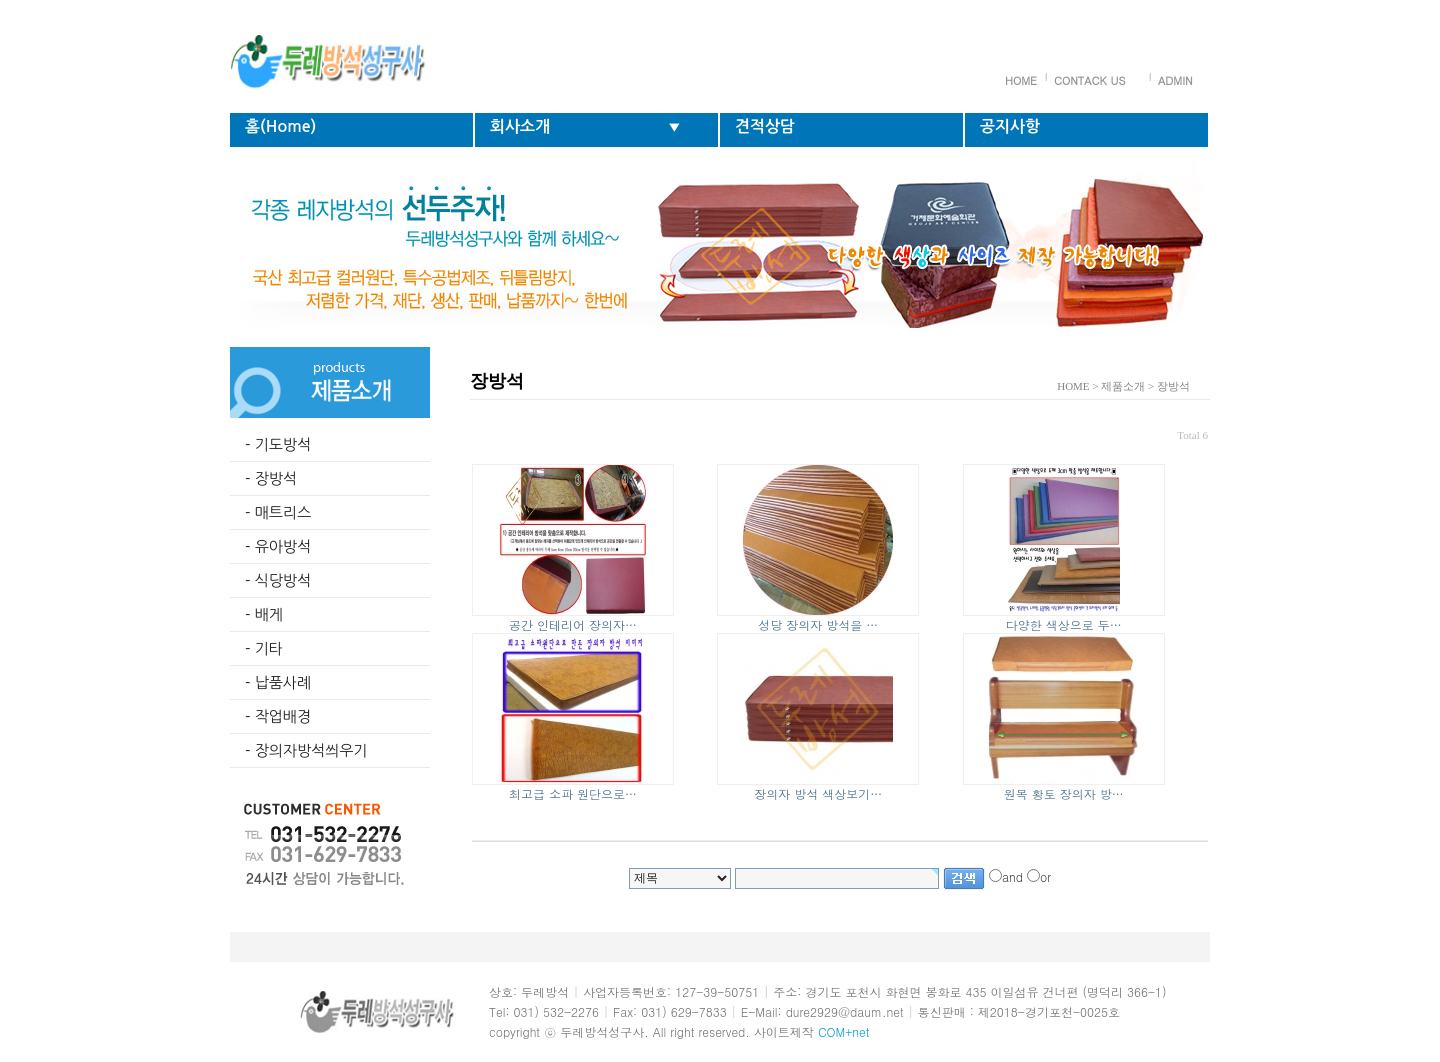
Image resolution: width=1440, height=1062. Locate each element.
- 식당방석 (278, 580)
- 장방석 (271, 478)
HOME (1021, 80)
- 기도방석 (278, 444)
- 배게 (264, 614)
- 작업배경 (278, 716)
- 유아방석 (278, 546)
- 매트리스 (278, 512)
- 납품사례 (278, 682)
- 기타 (264, 648)
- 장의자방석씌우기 (306, 750)
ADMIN (1175, 80)
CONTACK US (1089, 80)
